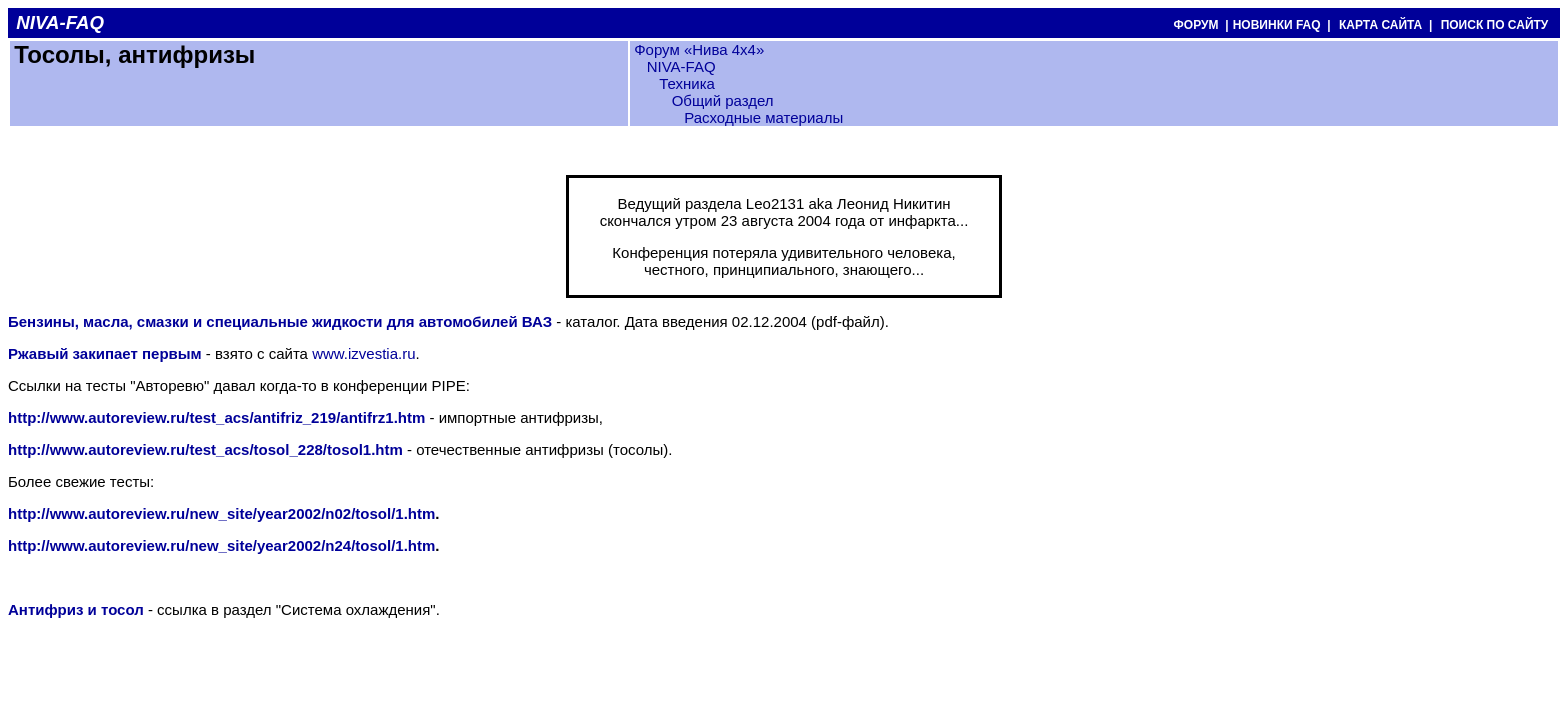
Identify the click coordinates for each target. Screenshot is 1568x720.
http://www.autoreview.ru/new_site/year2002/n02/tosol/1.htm (221, 513)
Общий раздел (723, 100)
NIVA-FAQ (681, 66)
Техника (687, 83)
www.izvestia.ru (363, 353)
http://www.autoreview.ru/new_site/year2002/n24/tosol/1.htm (221, 545)
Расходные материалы (763, 117)
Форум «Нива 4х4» (699, 49)
